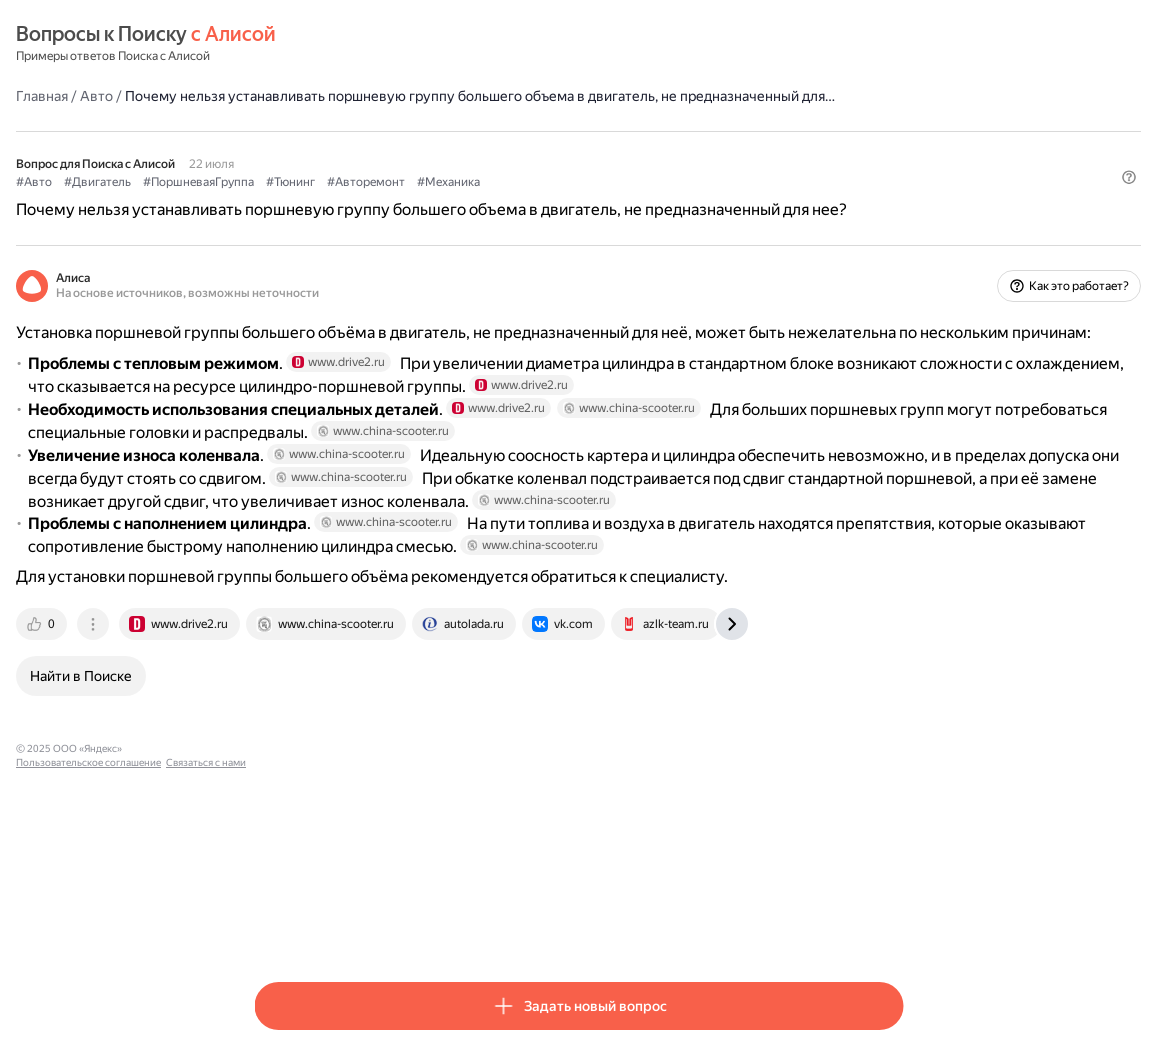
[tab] (281, 832)
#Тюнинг (528, 201)
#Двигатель (335, 201)
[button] (891, 235)
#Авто (272, 201)
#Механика (686, 201)
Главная (280, 95)
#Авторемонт (604, 201)
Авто (334, 95)
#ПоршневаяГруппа (436, 201)
